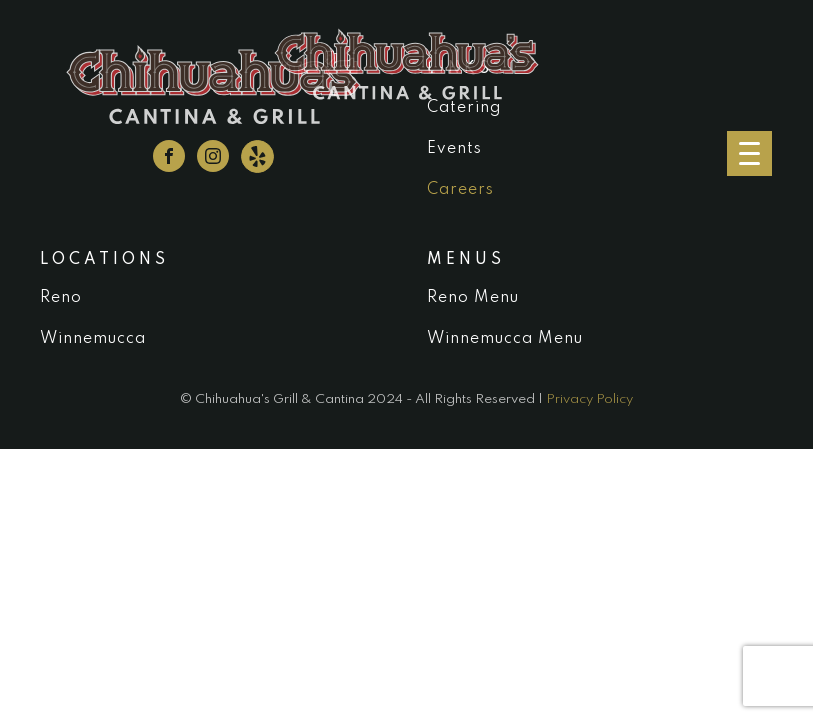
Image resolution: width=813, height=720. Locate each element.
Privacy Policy (589, 399)
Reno (61, 298)
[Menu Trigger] (749, 153)
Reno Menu (473, 298)
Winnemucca (93, 339)
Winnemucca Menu (505, 339)
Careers (460, 190)
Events (454, 149)
